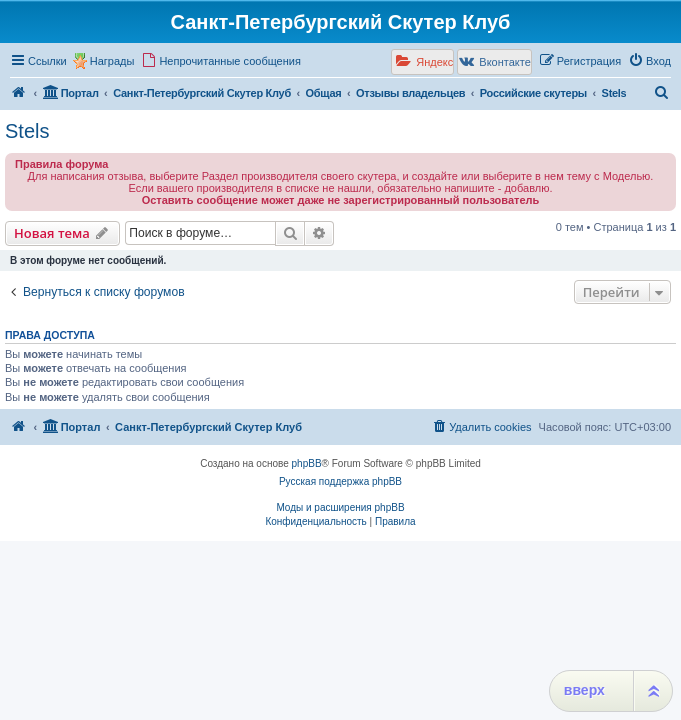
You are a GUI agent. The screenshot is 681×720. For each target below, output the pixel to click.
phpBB (307, 463)
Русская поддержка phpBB (340, 481)
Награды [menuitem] (112, 61)
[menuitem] (221, 61)
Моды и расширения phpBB (340, 507)
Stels (27, 131)
